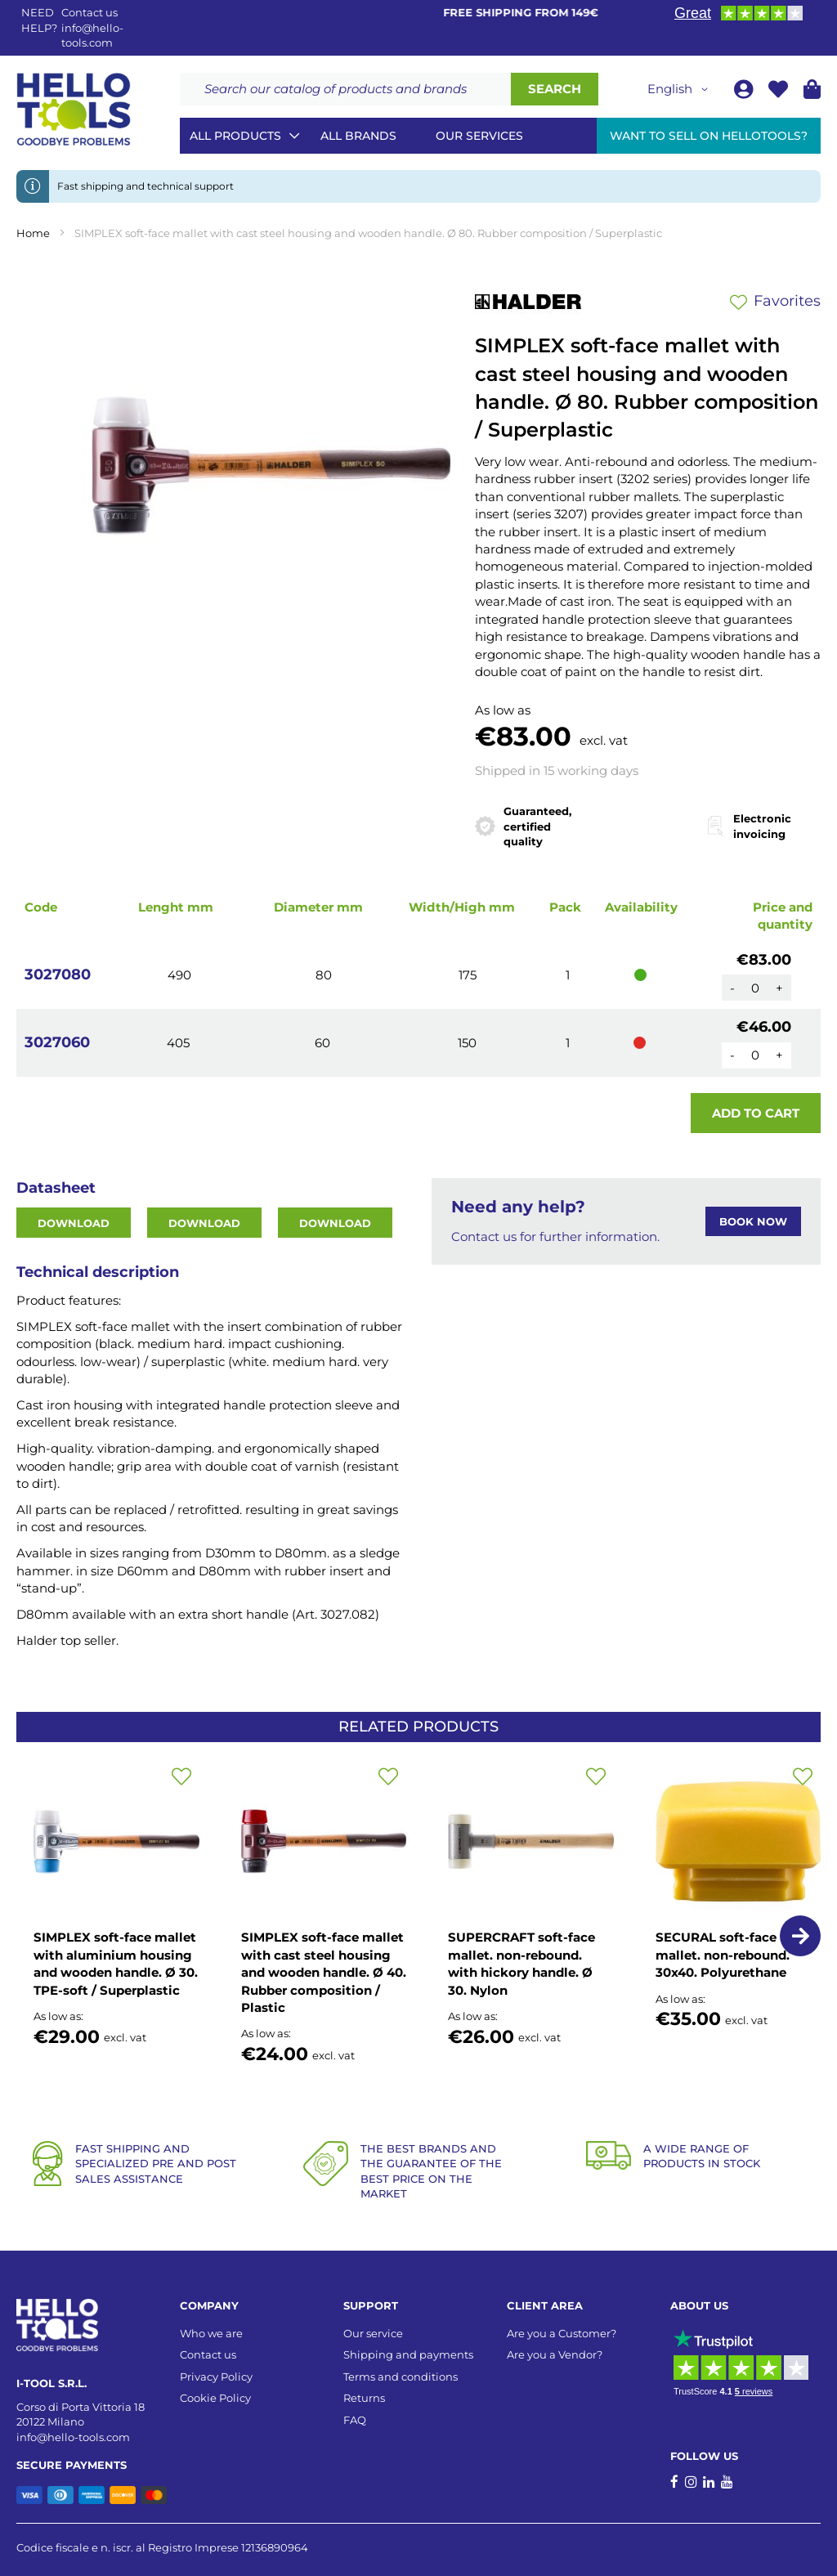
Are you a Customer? (561, 2333)
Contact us (208, 2354)
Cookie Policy (215, 2397)
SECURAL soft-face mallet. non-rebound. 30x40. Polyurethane (723, 1954)
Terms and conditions (400, 2376)
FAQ (354, 2419)
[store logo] (73, 109)
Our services (479, 135)
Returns (364, 2397)
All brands (358, 135)
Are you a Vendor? (554, 2354)
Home (33, 233)
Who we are (211, 2333)
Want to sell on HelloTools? (709, 135)
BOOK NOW (753, 1221)
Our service (373, 2333)
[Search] (554, 89)
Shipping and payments (408, 2354)
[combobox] (345, 89)
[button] (680, 89)
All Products (235, 135)
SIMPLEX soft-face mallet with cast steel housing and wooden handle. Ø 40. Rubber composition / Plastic (323, 1972)
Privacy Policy (216, 2376)
